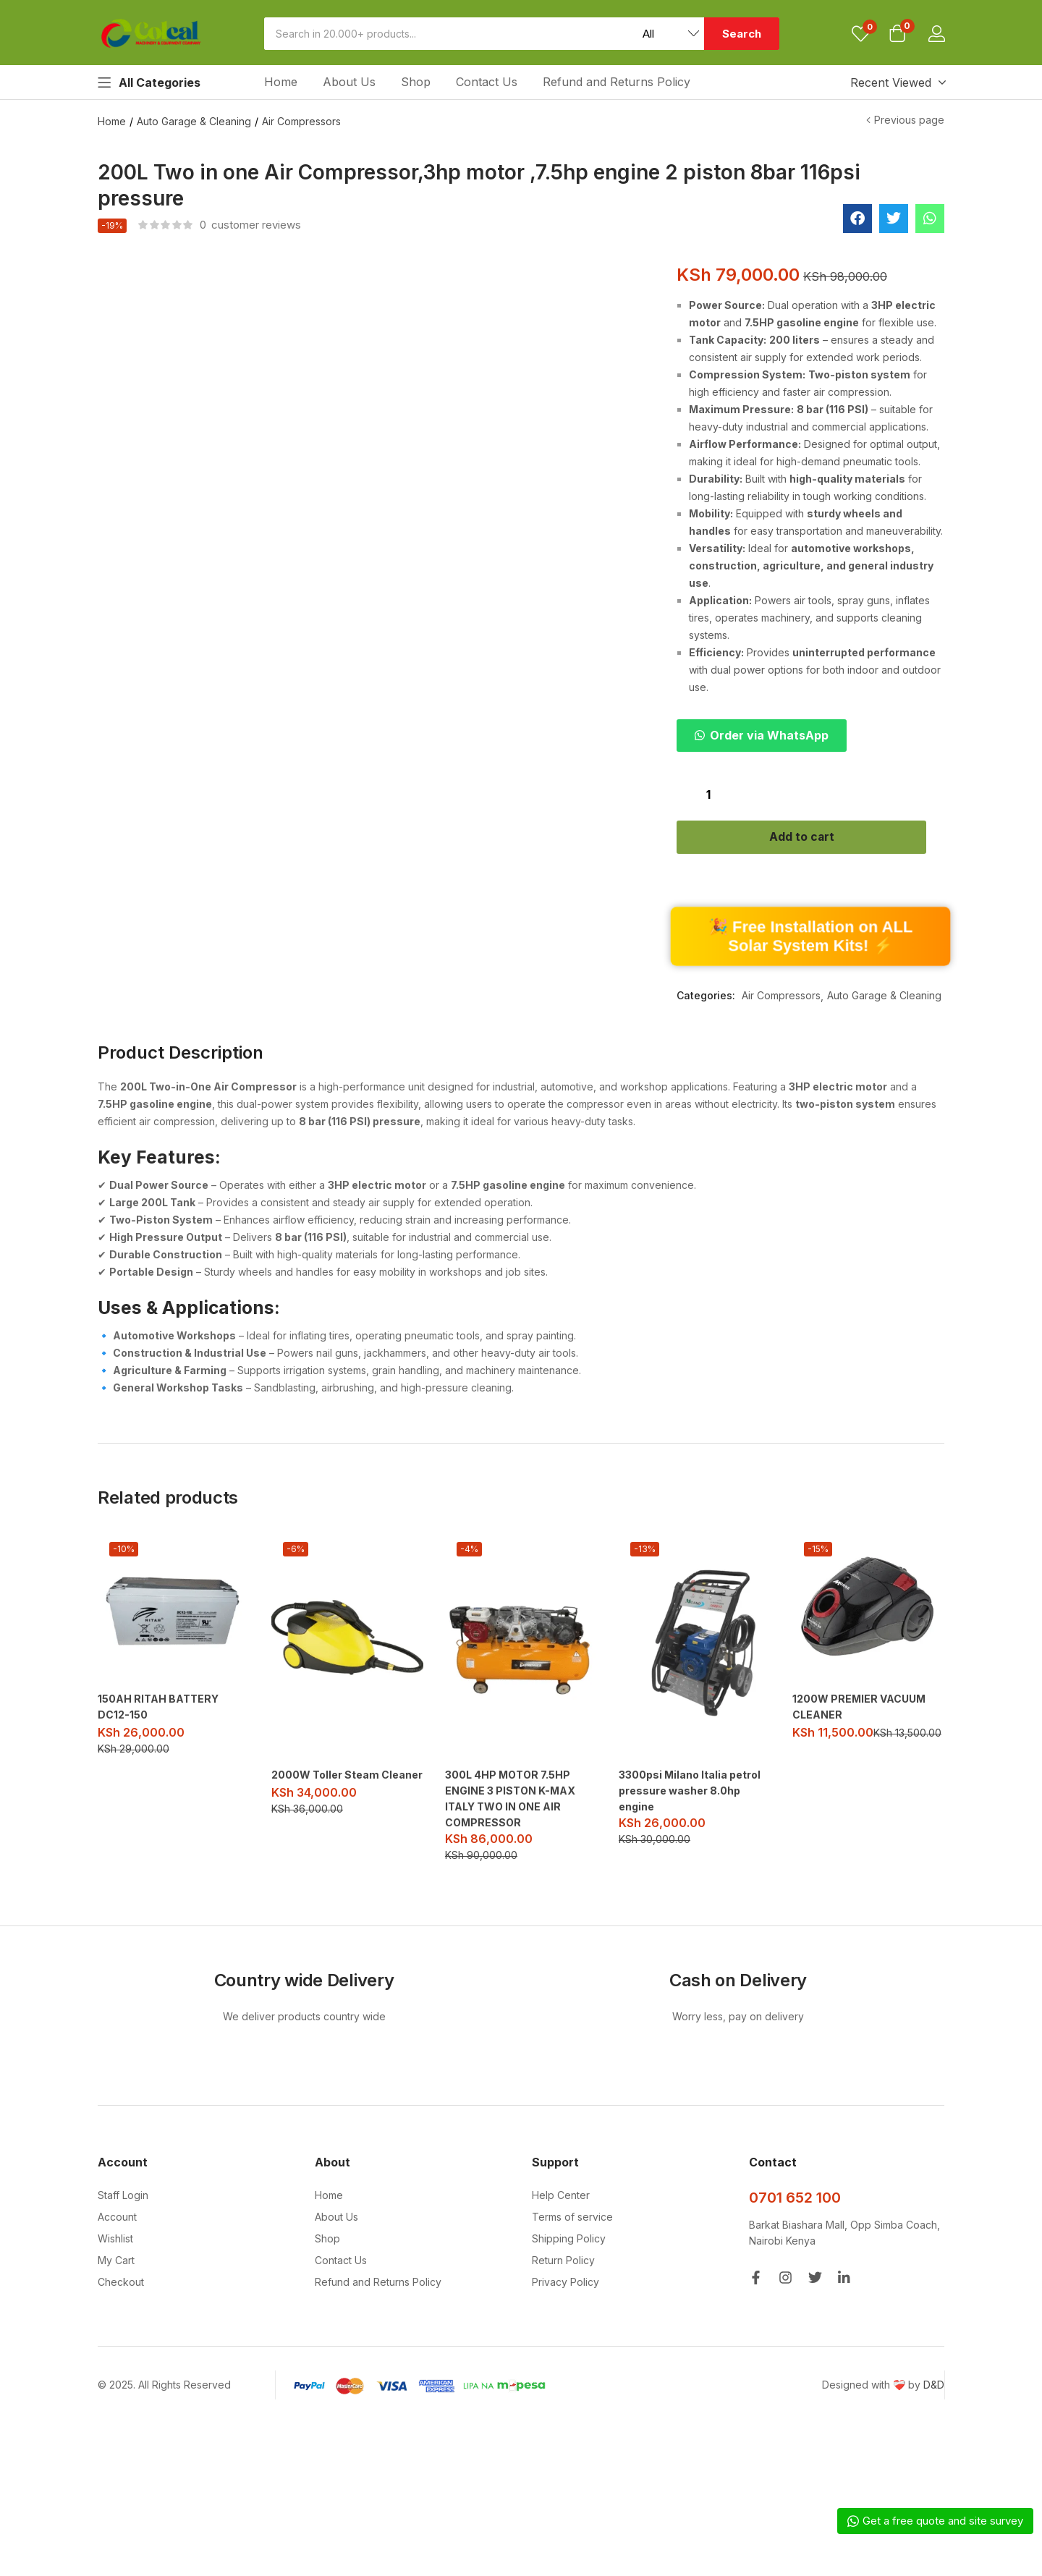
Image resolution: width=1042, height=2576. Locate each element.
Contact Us (486, 82)
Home (280, 82)
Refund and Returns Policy (616, 82)
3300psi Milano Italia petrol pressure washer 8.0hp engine (690, 1793)
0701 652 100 (795, 2200)
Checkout (121, 2285)
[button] (897, 34)
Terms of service (572, 2219)
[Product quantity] (708, 794)
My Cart (116, 2263)
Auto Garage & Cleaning (194, 121)
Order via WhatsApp (769, 735)
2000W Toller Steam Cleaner (347, 1777)
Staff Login (123, 2198)
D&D (933, 2387)
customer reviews (250, 225)
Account (117, 2219)
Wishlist (115, 2241)
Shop (416, 82)
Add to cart (811, 838)
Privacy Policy (565, 2285)
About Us (349, 82)
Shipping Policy (569, 2241)
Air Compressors (301, 121)
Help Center (561, 2198)
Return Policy (563, 2263)
